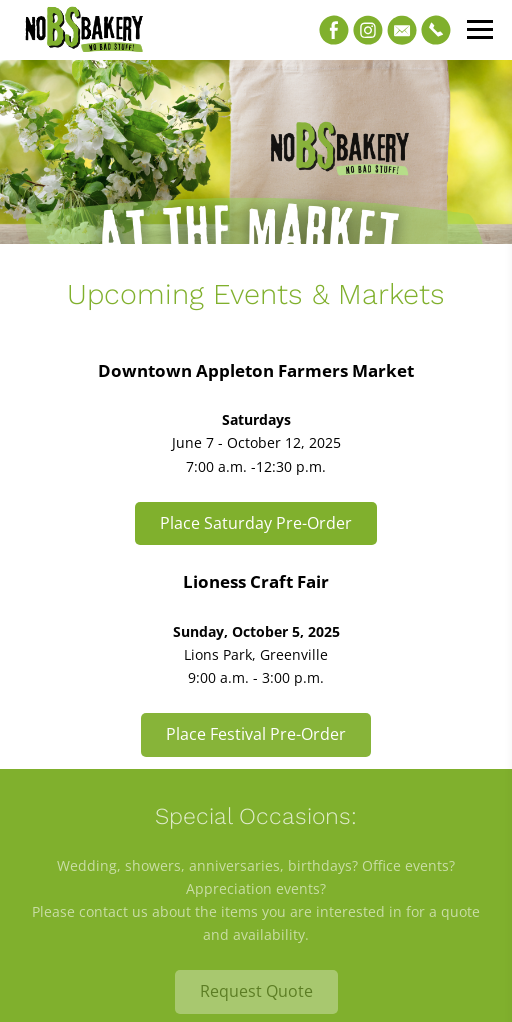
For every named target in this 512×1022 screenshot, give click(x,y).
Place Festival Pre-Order (256, 734)
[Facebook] (334, 30)
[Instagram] (368, 30)
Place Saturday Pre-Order (256, 523)
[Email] (402, 30)
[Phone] (436, 30)
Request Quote (256, 991)
